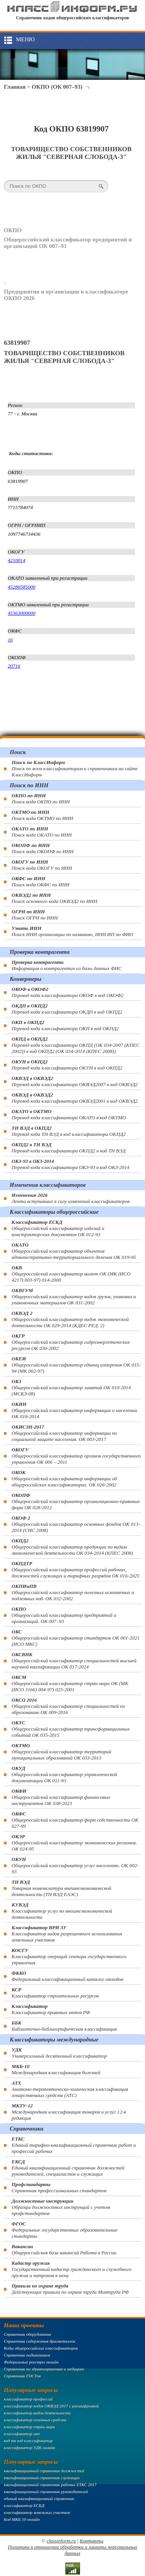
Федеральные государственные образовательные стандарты (65, 2230)
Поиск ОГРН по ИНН (35, 915)
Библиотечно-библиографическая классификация (64, 2026)
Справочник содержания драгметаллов (39, 2341)
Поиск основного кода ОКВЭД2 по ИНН (54, 898)
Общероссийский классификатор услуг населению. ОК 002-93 (75, 1865)
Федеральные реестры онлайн (31, 2362)
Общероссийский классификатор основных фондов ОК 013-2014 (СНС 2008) (76, 1524)
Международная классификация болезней (56, 2069)
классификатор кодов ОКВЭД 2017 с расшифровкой (51, 2406)
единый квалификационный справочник (39, 2498)
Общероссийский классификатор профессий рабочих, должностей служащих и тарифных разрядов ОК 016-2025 (75, 1569)
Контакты (91, 2541)
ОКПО (13, 230)
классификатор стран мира (29, 2426)
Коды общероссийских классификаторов (41, 2348)
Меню (25, 39)
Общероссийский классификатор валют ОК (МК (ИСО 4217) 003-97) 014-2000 (71, 1274)
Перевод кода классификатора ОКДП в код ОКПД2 (67, 1009)
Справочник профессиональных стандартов (59, 2187)
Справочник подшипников (27, 2355)
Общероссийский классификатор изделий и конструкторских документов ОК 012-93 (58, 1228)
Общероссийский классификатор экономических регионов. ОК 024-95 (74, 1843)
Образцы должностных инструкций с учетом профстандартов (61, 2207)
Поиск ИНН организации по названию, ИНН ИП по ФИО (72, 931)
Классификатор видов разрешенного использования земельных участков (67, 1934)
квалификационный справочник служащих (42, 2477)
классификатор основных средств (35, 2419)
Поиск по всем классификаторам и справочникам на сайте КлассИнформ (75, 768)
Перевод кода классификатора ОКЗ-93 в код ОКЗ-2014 (71, 1164)
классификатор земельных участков (37, 2512)
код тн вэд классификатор (28, 2440)
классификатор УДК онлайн (29, 2447)
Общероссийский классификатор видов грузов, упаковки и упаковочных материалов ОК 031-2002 (74, 1296)
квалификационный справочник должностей (44, 2470)
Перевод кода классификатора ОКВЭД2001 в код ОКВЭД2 (75, 1098)
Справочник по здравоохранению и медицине (44, 2369)
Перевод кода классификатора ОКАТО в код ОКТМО (69, 1114)
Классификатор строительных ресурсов (55, 1993)
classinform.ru (61, 2541)
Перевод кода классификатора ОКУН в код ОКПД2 (67, 1065)
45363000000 (22, 613)
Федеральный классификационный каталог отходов (67, 1976)
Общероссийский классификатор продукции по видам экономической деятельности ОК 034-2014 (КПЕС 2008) (72, 1547)
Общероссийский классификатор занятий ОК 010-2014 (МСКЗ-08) (71, 1387)
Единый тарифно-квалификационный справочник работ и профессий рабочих (74, 2145)
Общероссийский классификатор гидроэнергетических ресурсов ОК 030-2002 (71, 1342)
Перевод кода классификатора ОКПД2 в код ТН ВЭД (69, 1148)
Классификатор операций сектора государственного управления (69, 1956)
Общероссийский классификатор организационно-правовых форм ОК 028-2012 (76, 1501)
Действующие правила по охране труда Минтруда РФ (70, 2289)
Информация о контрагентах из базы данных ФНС (67, 965)
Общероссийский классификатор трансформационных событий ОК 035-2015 (71, 1729)
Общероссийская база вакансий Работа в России (64, 2249)
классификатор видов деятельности (37, 2413)
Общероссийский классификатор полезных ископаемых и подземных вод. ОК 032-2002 (73, 1592)
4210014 (17, 560)
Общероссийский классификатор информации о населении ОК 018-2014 (74, 1410)
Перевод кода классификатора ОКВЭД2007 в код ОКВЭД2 (75, 1081)
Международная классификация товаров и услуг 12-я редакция (69, 2112)
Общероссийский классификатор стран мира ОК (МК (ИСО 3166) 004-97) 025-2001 (70, 1683)
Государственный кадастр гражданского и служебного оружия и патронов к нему (71, 2269)
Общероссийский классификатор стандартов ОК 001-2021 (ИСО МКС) (76, 1638)
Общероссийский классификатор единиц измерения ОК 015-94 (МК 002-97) (76, 1365)
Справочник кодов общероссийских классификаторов (72, 17)
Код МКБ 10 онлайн (21, 2519)
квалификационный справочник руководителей (46, 2491)
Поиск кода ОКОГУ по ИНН (42, 865)
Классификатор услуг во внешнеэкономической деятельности (62, 1911)
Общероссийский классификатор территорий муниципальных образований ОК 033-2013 (61, 1752)
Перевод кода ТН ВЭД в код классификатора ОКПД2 (69, 1131)
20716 (14, 666)
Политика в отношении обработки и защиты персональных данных (72, 2550)
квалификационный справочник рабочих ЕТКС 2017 (50, 2484)
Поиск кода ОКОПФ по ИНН (42, 848)
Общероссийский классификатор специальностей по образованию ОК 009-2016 (68, 1706)
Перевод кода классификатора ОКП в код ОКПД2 (65, 1025)
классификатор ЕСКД (24, 2505)
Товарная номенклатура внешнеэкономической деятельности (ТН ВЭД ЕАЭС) (61, 1888)
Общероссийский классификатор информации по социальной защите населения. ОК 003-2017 (64, 1433)
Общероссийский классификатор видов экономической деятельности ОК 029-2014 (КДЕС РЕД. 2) (70, 1319)
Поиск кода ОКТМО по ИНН (42, 815)
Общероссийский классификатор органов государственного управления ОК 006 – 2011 (76, 1456)
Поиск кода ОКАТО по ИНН (42, 832)
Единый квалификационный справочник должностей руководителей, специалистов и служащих (68, 2168)
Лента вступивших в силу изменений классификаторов (71, 1198)
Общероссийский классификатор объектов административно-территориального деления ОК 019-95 (74, 1251)
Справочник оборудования (27, 2334)
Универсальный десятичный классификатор (59, 2053)
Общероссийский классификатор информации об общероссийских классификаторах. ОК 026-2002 (64, 1478)
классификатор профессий (28, 2399)
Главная (15, 87)
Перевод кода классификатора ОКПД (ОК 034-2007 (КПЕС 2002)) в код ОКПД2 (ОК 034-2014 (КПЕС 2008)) (76, 1045)
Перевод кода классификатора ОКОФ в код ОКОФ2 (67, 992)
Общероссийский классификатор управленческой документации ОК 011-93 (64, 1774)
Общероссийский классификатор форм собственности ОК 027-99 (75, 1820)
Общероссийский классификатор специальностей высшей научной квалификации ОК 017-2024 (74, 1661)
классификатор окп (22, 2433)
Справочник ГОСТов (22, 2376)
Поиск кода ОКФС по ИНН (41, 881)
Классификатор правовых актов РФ (51, 2009)
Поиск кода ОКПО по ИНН (41, 799)
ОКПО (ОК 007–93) (57, 87)
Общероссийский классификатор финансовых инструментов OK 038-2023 (61, 1797)
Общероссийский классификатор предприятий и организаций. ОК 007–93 (64, 1615)
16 (10, 640)
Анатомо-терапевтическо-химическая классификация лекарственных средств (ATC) (70, 2089)
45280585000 (22, 587)
